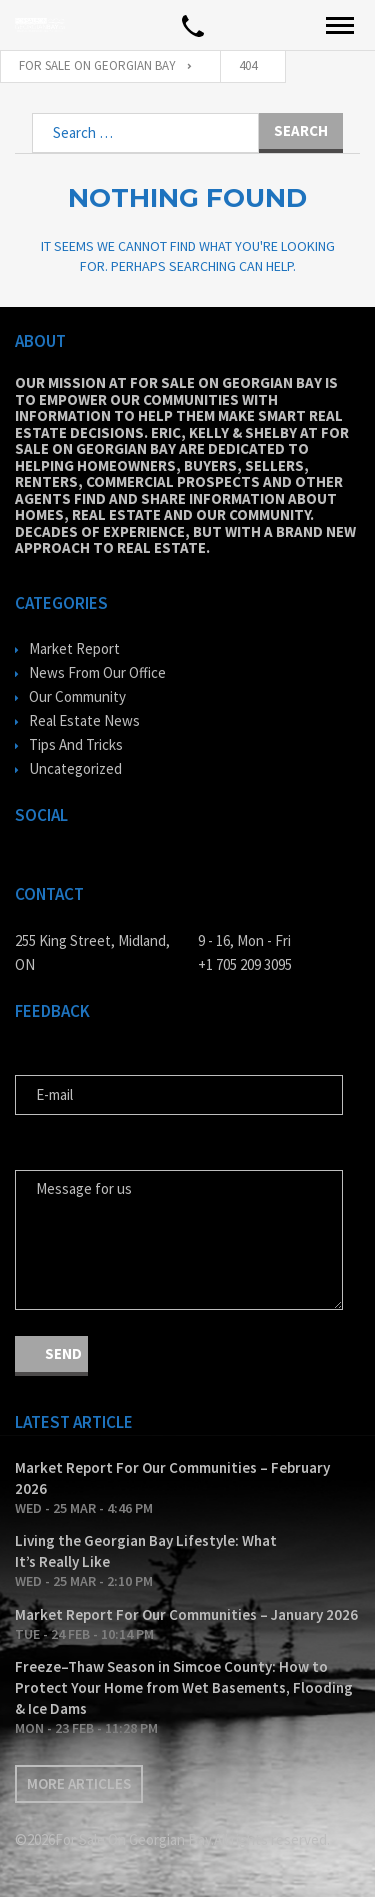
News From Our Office (97, 672)
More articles (79, 1783)
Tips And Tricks (76, 744)
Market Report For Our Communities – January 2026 (186, 1614)
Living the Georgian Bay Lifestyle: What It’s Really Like (146, 1551)
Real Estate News (84, 720)
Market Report (74, 648)
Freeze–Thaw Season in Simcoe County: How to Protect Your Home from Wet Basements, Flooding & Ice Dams (184, 1687)
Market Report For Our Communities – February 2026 (172, 1478)
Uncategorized (75, 768)
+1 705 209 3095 (245, 964)
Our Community (77, 696)
